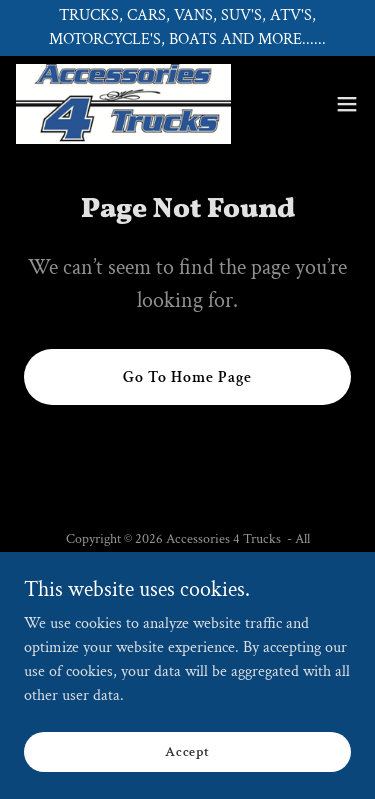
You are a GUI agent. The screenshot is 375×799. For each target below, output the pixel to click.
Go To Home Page (187, 377)
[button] (347, 104)
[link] (123, 104)
